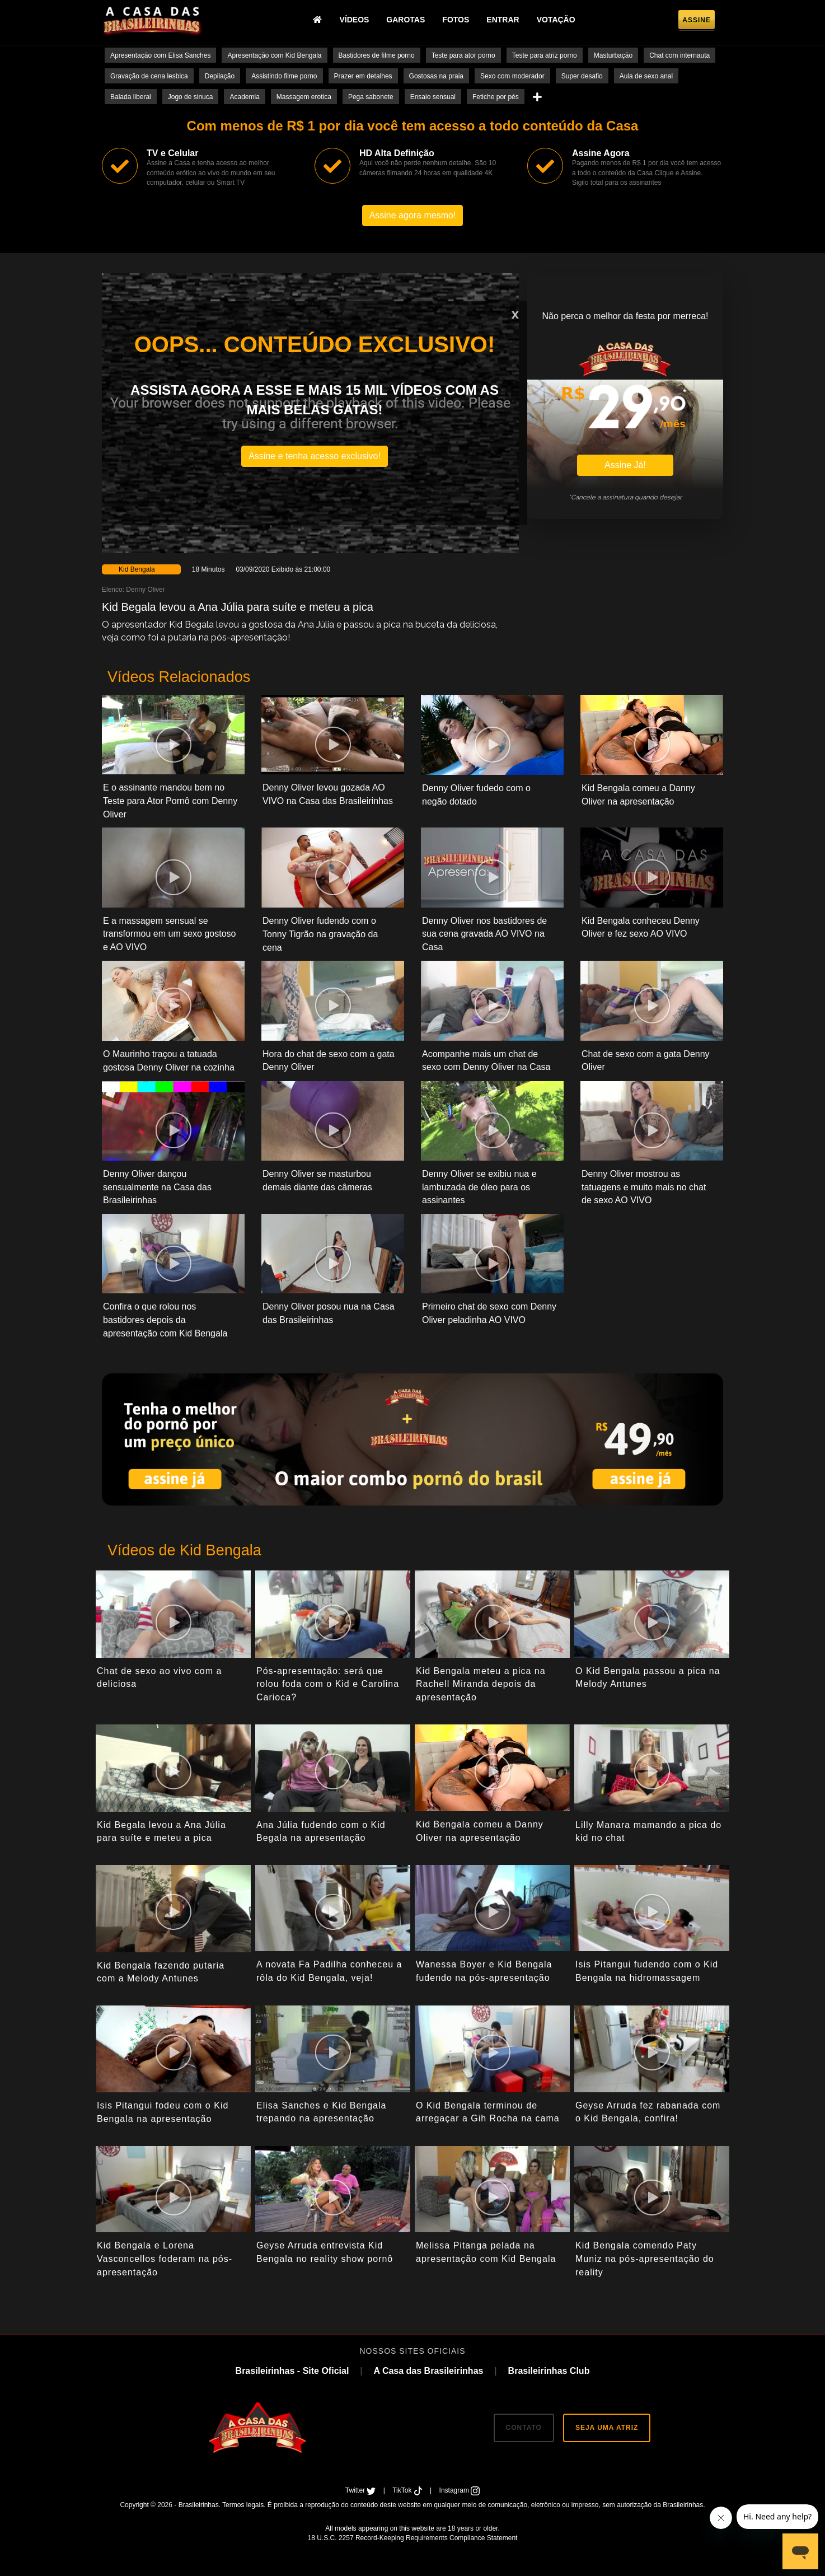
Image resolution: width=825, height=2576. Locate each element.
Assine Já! (625, 465)
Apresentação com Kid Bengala (274, 55)
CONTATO (524, 2428)
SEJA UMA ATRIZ (606, 2428)
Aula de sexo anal (646, 76)
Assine (696, 20)
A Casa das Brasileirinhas (428, 2371)
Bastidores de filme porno (377, 55)
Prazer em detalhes (363, 76)
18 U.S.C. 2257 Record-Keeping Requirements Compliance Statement (413, 2538)
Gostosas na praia (436, 76)
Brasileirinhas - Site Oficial (292, 2371)
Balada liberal (130, 97)
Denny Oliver (145, 589)
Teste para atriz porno (544, 55)
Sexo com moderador (512, 76)
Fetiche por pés (495, 97)
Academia (244, 97)
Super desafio (582, 76)
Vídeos (354, 19)
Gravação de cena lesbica (149, 76)
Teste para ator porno (463, 55)
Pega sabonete (370, 97)
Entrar (502, 19)
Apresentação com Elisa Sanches (160, 55)
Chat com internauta (679, 55)
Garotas (405, 19)
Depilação (220, 76)
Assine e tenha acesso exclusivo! (315, 456)
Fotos (455, 19)
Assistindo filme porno (284, 76)
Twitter (361, 2490)
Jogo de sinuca (190, 97)
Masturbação (613, 55)
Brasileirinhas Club (549, 2371)
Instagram (459, 2490)
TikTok (408, 2490)
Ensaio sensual (433, 97)
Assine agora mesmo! (412, 215)
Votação (556, 19)
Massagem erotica (303, 97)
